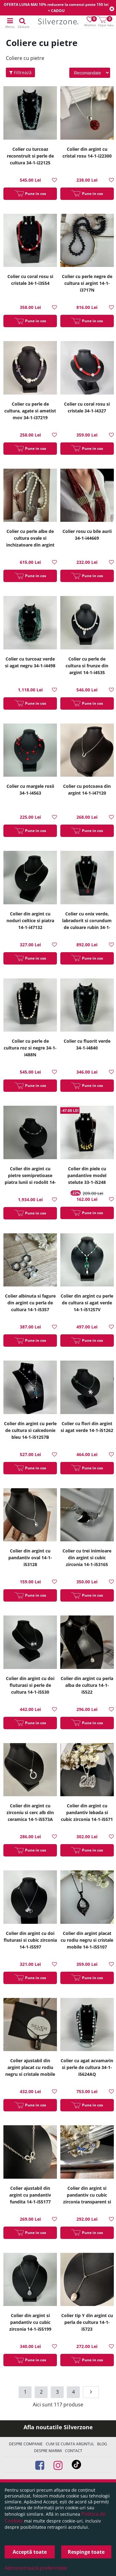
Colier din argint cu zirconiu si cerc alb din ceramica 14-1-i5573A (30, 1812)
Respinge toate (86, 2552)
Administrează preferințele (36, 2568)
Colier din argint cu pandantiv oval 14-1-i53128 (30, 1557)
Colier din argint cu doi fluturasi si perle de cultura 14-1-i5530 (30, 1685)
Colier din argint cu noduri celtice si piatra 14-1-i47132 (30, 920)
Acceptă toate (30, 2552)
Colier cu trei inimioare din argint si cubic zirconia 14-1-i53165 (86, 1557)
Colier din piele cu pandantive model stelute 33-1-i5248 (86, 1175)
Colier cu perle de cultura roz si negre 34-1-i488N (30, 1048)
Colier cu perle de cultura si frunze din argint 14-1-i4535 (87, 665)
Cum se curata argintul (70, 2444)
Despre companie (26, 2444)
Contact (73, 2450)
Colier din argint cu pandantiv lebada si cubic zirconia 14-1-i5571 (87, 1812)
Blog (102, 2444)
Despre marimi (48, 2450)
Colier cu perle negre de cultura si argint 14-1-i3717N (87, 283)
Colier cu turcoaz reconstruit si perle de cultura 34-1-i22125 (30, 156)
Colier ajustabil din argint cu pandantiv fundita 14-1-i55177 (30, 2195)
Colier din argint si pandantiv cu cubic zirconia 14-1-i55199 (30, 2322)
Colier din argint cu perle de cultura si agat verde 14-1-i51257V (87, 1302)
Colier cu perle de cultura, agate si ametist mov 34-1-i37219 (30, 410)
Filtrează (20, 72)
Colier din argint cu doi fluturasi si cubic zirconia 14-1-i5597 (30, 1940)
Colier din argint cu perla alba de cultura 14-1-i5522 (87, 1685)
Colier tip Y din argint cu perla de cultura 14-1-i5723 (87, 2322)
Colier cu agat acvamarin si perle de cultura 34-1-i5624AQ (87, 2067)
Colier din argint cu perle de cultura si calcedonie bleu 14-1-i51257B (30, 1430)
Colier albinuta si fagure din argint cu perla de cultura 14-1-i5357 (30, 1302)
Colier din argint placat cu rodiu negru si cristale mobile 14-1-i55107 (87, 1940)
